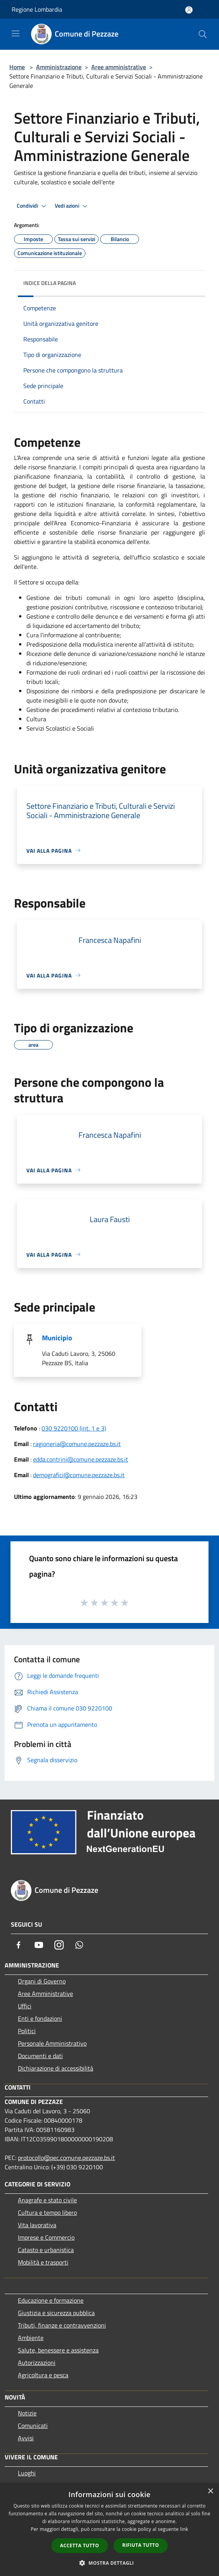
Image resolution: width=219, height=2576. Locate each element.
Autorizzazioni (37, 2362)
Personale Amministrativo (52, 2043)
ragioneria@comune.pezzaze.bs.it (77, 1443)
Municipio (57, 1338)
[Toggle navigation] (15, 33)
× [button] (210, 2491)
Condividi (33, 206)
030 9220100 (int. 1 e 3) (74, 1428)
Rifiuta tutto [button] (140, 2545)
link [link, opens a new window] (184, 2529)
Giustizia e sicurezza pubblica (56, 2312)
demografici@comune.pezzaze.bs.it (79, 1474)
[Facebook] (18, 1945)
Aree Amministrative (45, 1993)
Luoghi (27, 2473)
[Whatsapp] (79, 1945)
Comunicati (33, 2425)
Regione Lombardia (37, 9)
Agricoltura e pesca (43, 2375)
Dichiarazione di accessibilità (55, 2068)
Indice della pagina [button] (49, 283)
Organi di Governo (42, 1981)
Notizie (27, 2413)
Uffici (24, 2006)
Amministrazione (59, 67)
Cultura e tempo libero (47, 2212)
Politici (27, 2031)
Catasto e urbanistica (46, 2249)
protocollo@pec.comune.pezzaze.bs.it (66, 2157)
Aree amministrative (118, 67)
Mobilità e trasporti (43, 2262)
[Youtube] (39, 1945)
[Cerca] (202, 34)
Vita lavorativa (37, 2225)
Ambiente (30, 2337)
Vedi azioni (72, 206)
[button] (109, 2563)
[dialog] (109, 2529)
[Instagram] (59, 1945)
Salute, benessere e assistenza (58, 2350)
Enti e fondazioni (40, 2018)
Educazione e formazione (50, 2300)
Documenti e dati (40, 2055)
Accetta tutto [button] (79, 2545)
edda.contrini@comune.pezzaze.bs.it (80, 1459)
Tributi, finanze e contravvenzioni (62, 2325)
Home (17, 67)
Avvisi (26, 2438)
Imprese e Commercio (46, 2237)
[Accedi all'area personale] (188, 10)
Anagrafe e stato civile (47, 2200)
